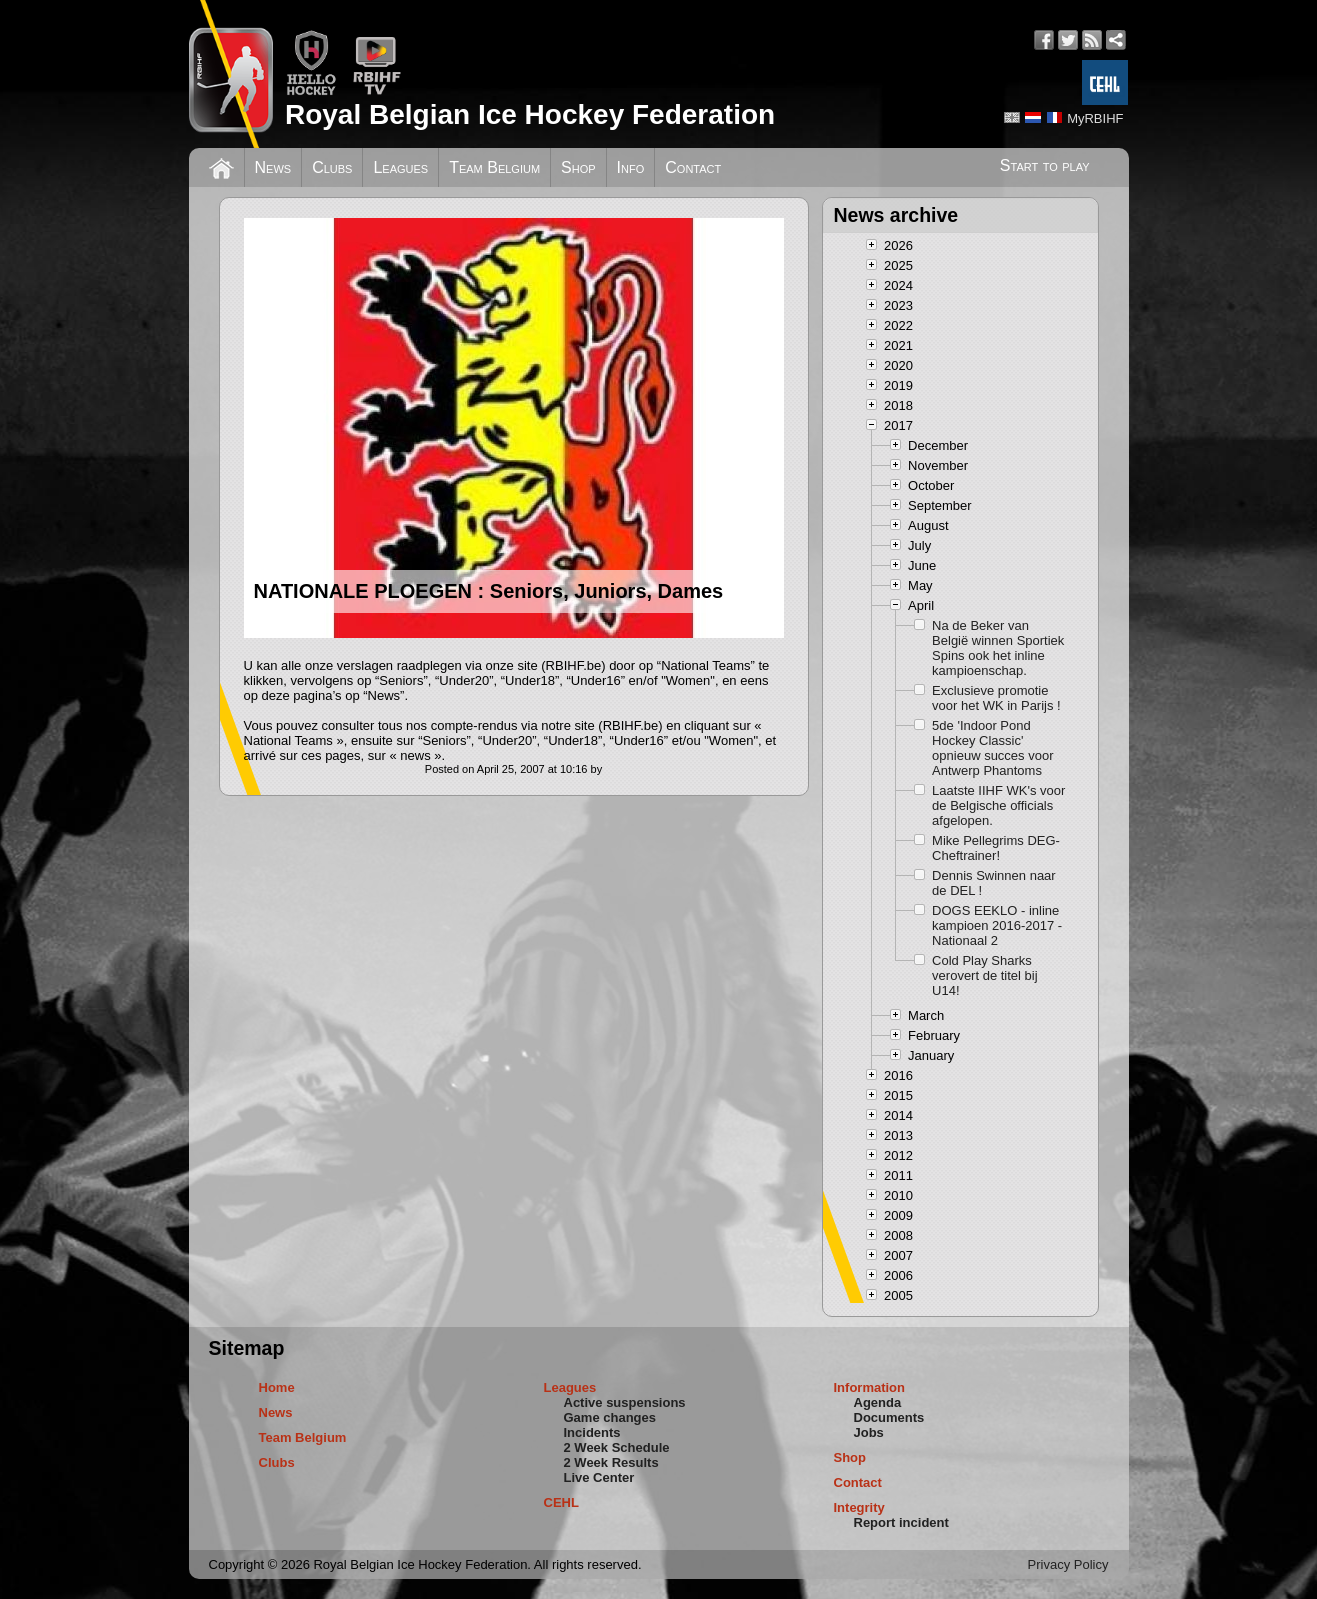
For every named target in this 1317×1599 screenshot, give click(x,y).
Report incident (901, 1522)
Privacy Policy (1068, 1564)
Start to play (1045, 165)
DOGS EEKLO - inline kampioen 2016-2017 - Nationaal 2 (997, 925)
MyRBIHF (1095, 118)
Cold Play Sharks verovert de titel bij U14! (985, 975)
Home (277, 1387)
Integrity (859, 1507)
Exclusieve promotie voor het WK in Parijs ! (996, 698)
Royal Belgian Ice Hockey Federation (530, 114)
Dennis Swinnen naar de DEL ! (994, 883)
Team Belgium (494, 167)
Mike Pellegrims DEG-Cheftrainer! (996, 848)
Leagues (400, 167)
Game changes (610, 1417)
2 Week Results (611, 1462)
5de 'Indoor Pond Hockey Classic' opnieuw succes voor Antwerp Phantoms (992, 748)
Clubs (332, 167)
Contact (693, 167)
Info (631, 167)
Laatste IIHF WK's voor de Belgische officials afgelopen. (998, 805)
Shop (578, 167)
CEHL (561, 1502)
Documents (889, 1417)
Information (870, 1387)
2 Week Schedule (617, 1447)
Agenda (878, 1402)
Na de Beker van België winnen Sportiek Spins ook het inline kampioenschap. (998, 648)
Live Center (599, 1477)
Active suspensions (625, 1402)
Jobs (869, 1432)
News (273, 167)
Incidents (592, 1432)
